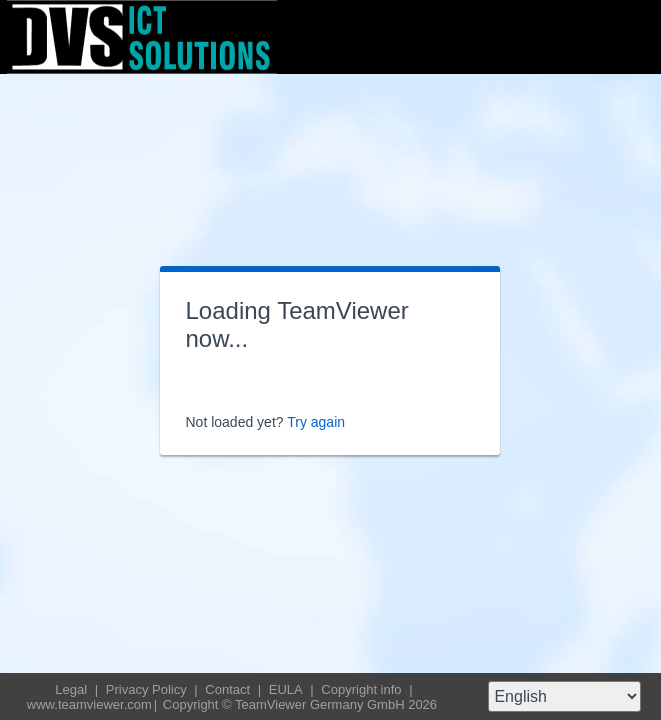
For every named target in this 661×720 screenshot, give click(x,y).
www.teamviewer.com (89, 704)
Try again (316, 422)
